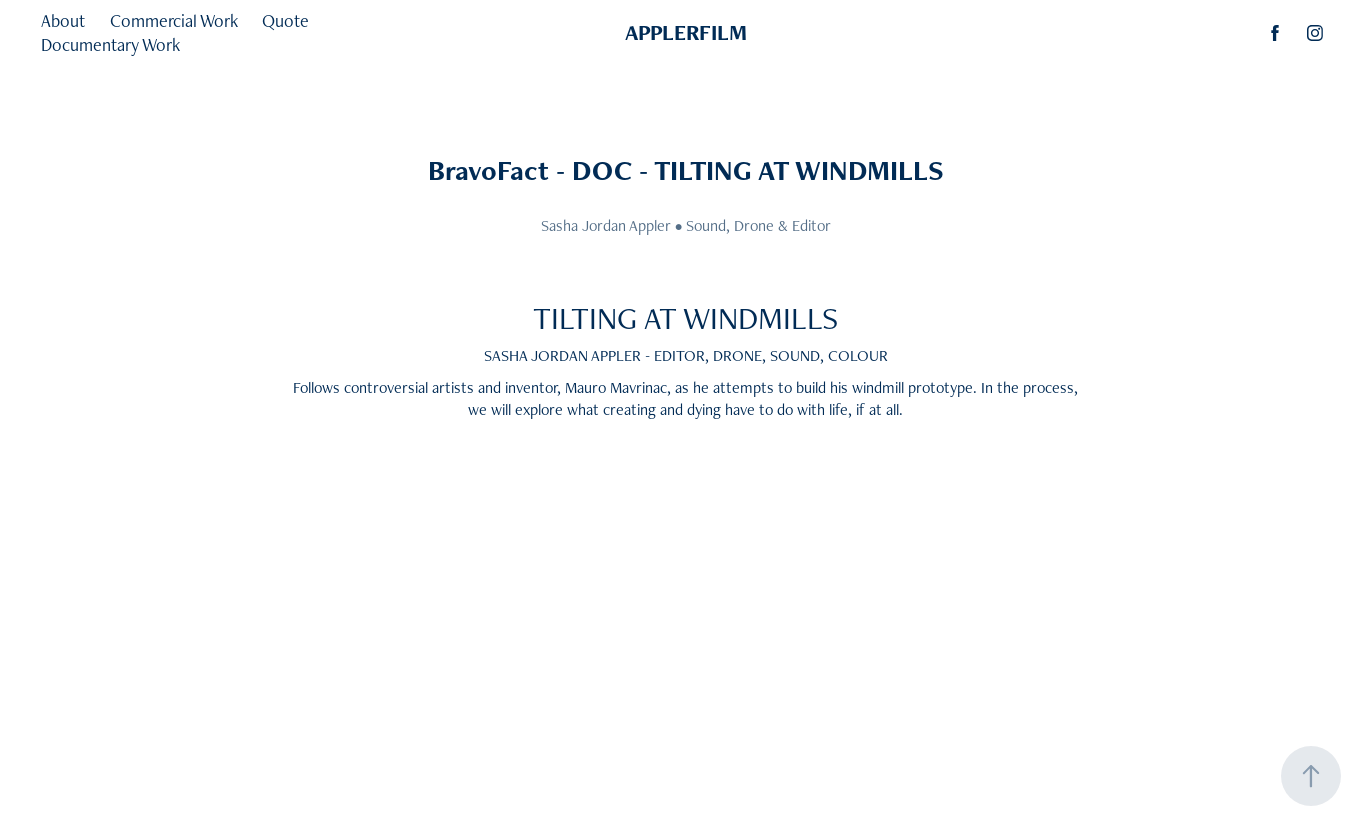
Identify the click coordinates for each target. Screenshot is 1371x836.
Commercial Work (174, 20)
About (63, 20)
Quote (285, 20)
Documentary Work (110, 44)
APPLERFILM (686, 32)
